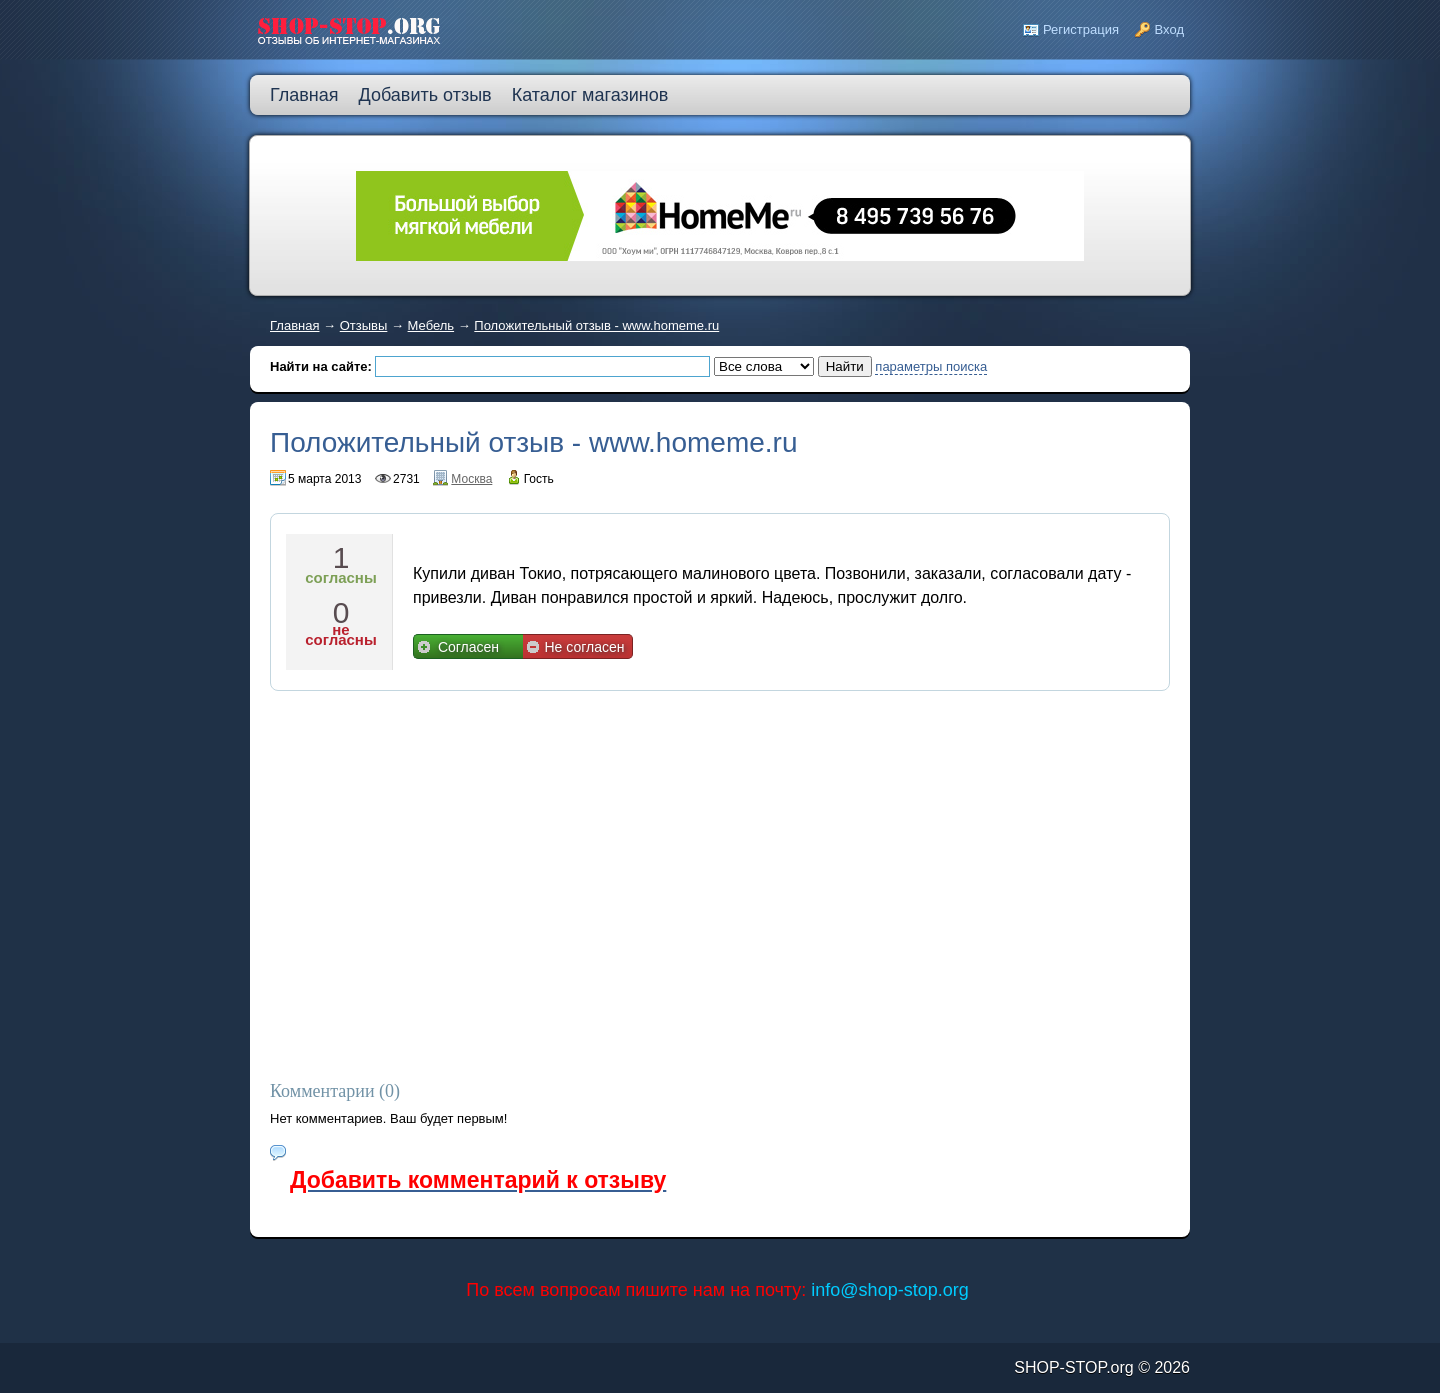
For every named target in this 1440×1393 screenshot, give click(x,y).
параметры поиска (931, 366)
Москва (471, 479)
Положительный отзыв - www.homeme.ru (596, 325)
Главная (294, 325)
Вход (1169, 29)
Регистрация (1081, 29)
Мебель (431, 325)
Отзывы (364, 325)
